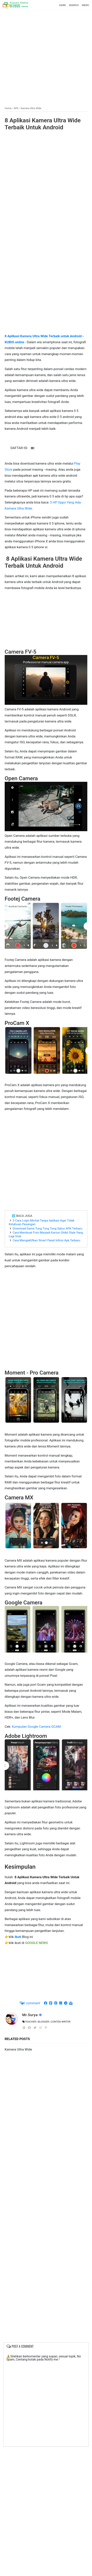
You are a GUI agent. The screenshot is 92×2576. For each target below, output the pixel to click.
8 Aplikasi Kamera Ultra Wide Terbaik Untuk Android (43, 123)
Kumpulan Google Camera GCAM (36, 1726)
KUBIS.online (15, 341)
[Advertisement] (46, 56)
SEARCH (74, 5)
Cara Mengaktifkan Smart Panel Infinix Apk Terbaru (46, 1240)
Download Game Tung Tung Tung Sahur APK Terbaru (47, 1228)
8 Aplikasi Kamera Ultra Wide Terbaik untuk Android (43, 335)
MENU (85, 5)
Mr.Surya (30, 2014)
